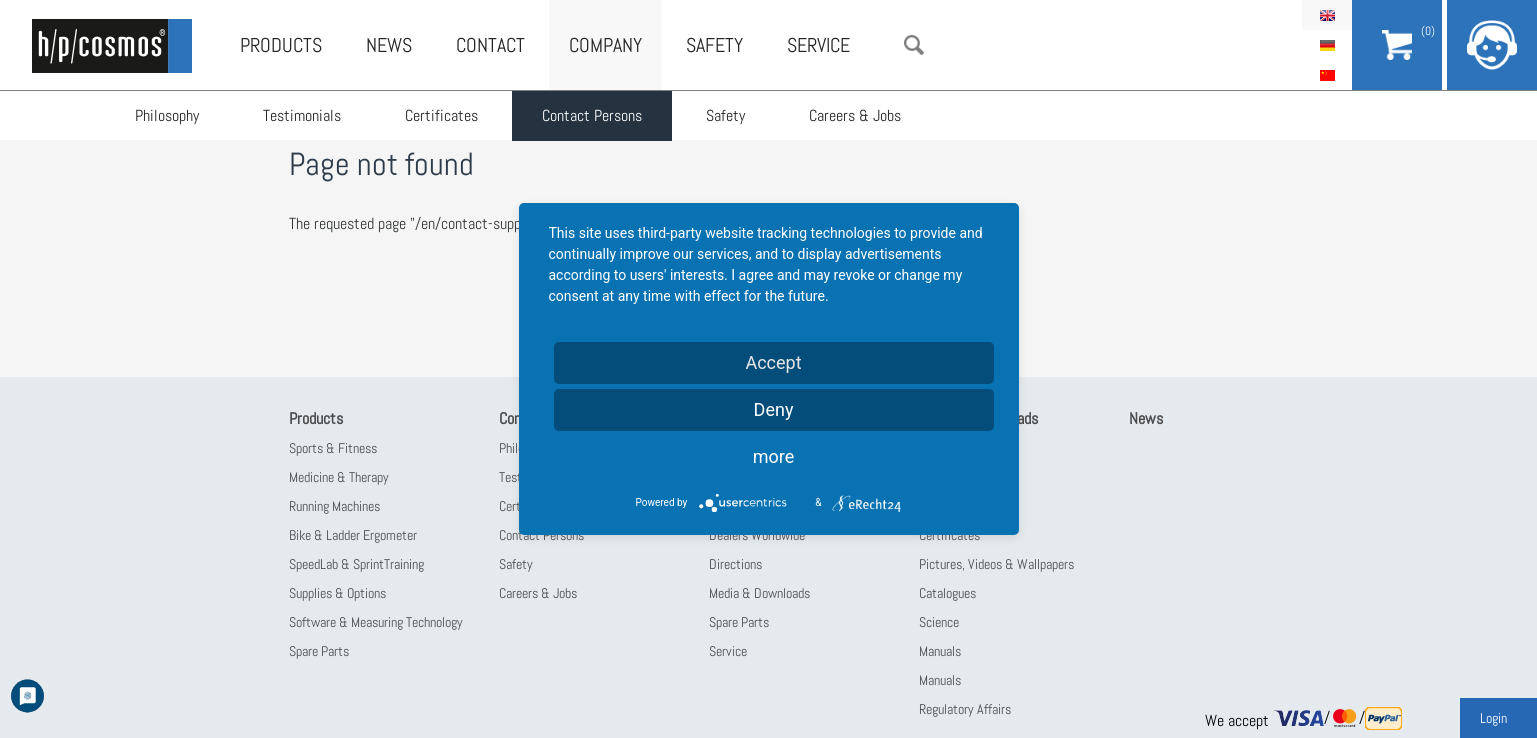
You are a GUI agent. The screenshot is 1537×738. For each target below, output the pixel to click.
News (389, 45)
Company (605, 45)
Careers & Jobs (855, 115)
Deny (774, 409)
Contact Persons (592, 115)
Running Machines (334, 506)
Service (818, 45)
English (1327, 15)
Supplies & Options (337, 593)
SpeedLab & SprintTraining (356, 564)
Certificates (441, 115)
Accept (773, 362)
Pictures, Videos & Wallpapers (996, 564)
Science (939, 622)
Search (914, 45)
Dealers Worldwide (757, 535)
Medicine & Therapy (339, 477)
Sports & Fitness (333, 448)
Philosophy (167, 115)
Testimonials (302, 115)
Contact (490, 45)
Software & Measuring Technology (376, 622)
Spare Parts (319, 651)
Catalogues (947, 593)
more (774, 456)
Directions (735, 564)
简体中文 (1327, 75)
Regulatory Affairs (965, 709)
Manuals (940, 651)
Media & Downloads (759, 593)
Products (281, 45)
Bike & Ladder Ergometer (353, 535)
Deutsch (1327, 45)
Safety (725, 115)
